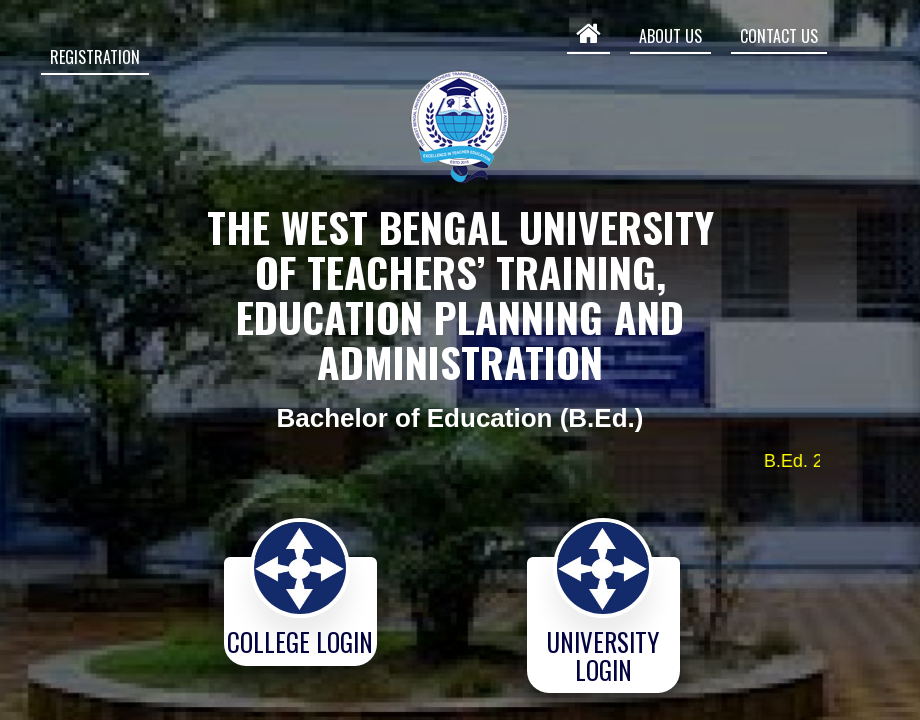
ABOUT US (670, 36)
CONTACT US (779, 36)
